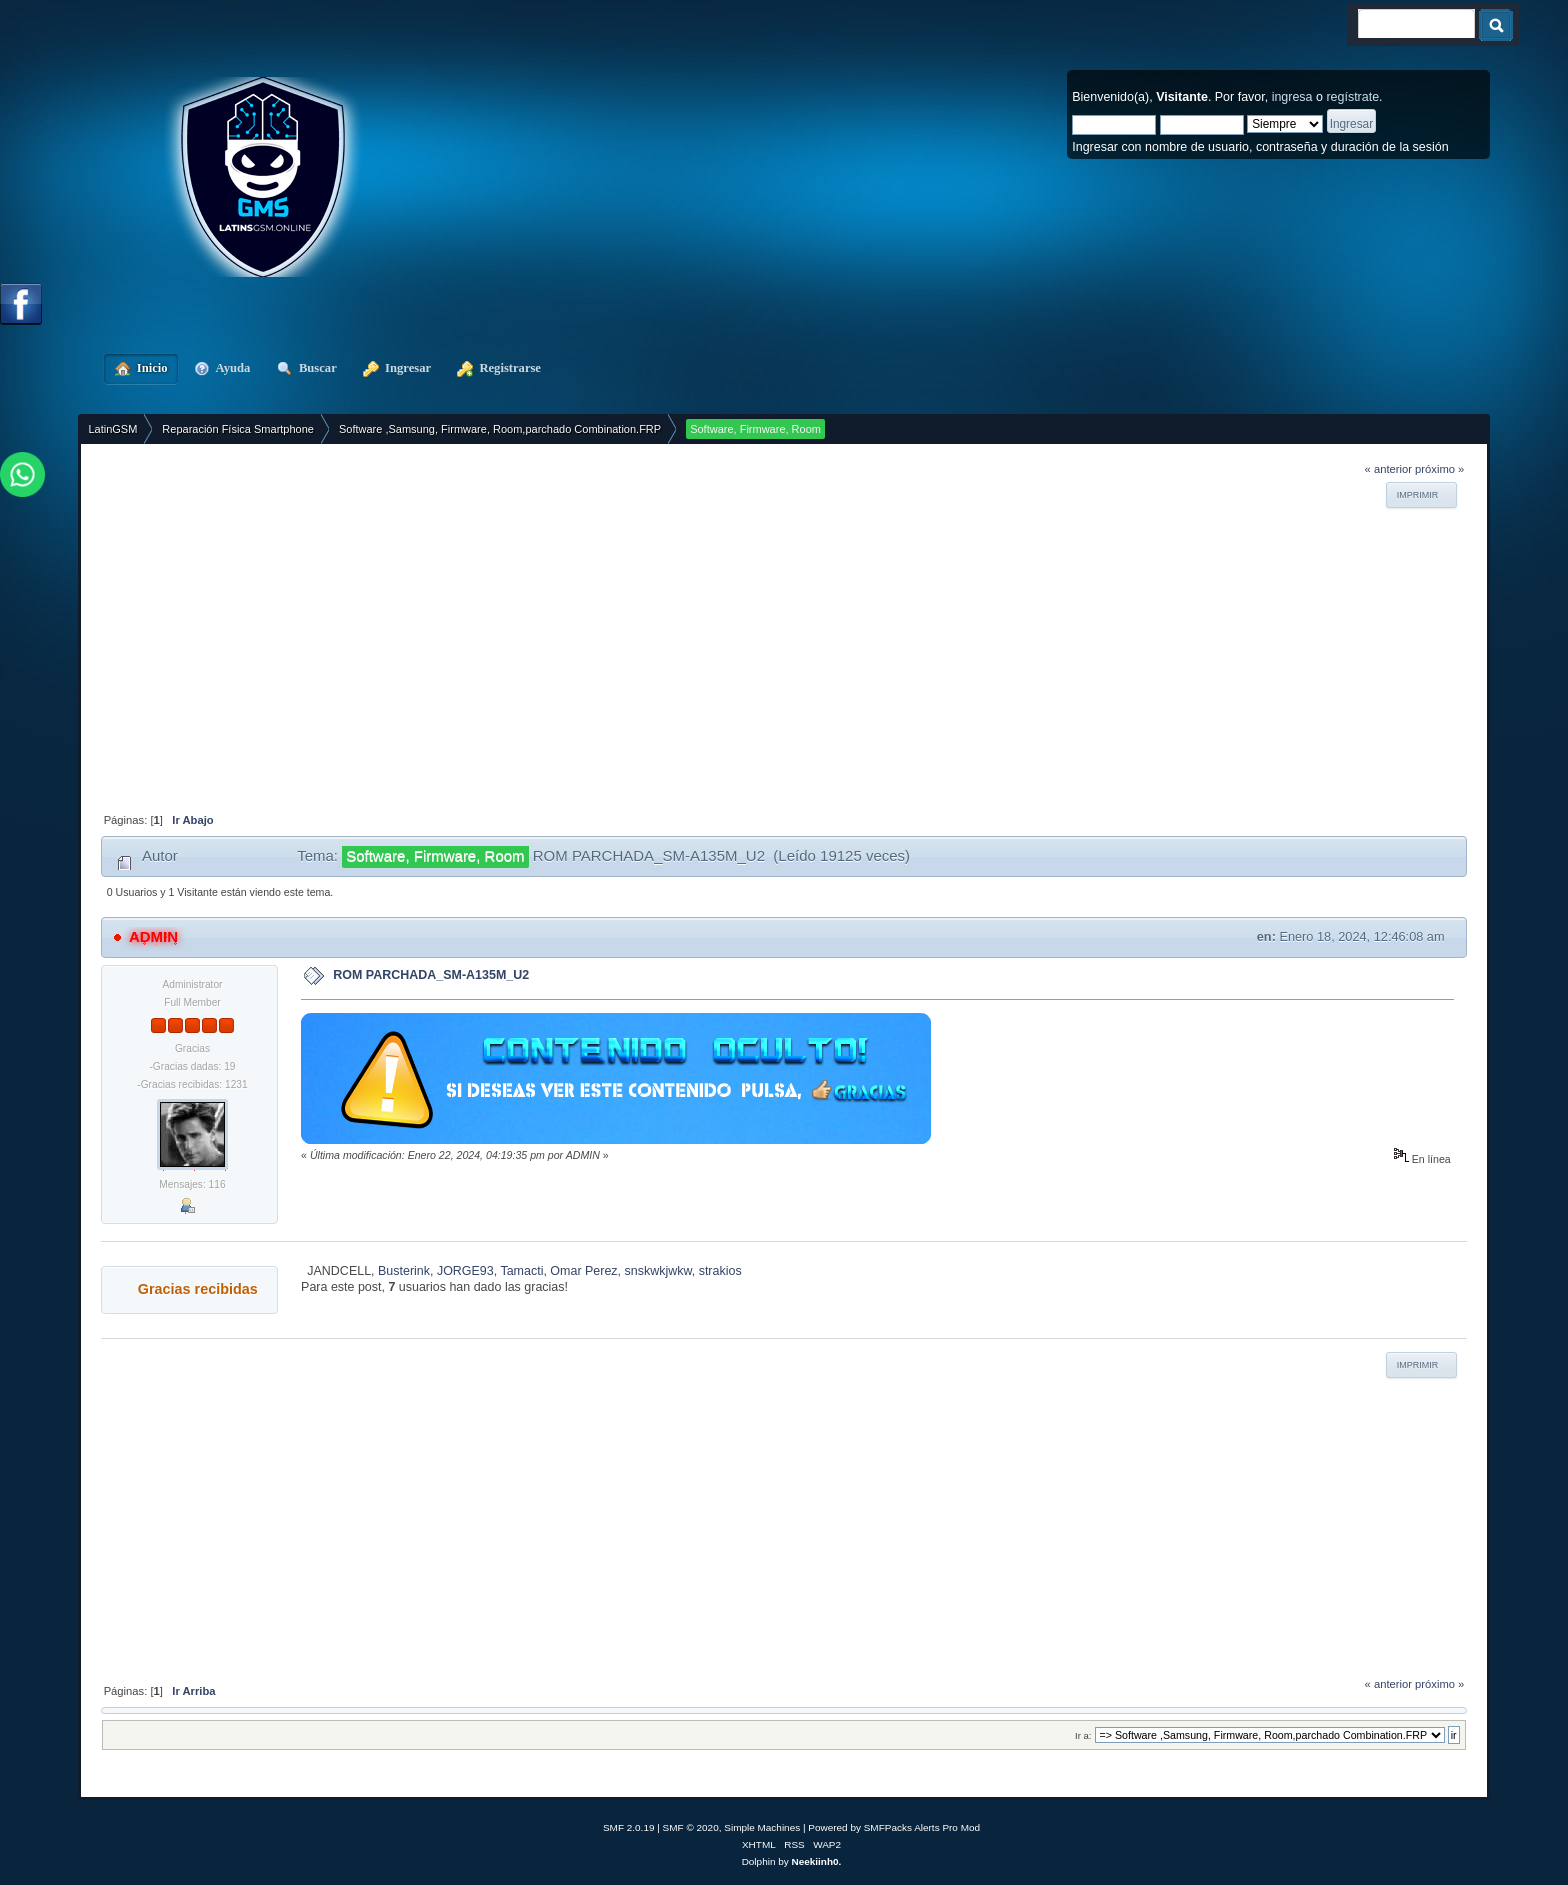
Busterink (404, 1271)
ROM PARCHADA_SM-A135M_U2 (431, 975)
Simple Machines (762, 1827)
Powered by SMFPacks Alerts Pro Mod (894, 1827)
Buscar (306, 368)
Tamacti (521, 1271)
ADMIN (153, 936)
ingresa (1292, 97)
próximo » (1439, 469)
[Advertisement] (736, 617)
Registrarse (499, 368)
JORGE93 (465, 1271)
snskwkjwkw (658, 1271)
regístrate (1352, 97)
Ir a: (1083, 1735)
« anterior (1388, 469)
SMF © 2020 (691, 1827)
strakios (720, 1271)
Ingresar (397, 368)
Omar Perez (583, 1271)
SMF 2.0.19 (629, 1827)
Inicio (140, 368)
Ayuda (222, 368)
